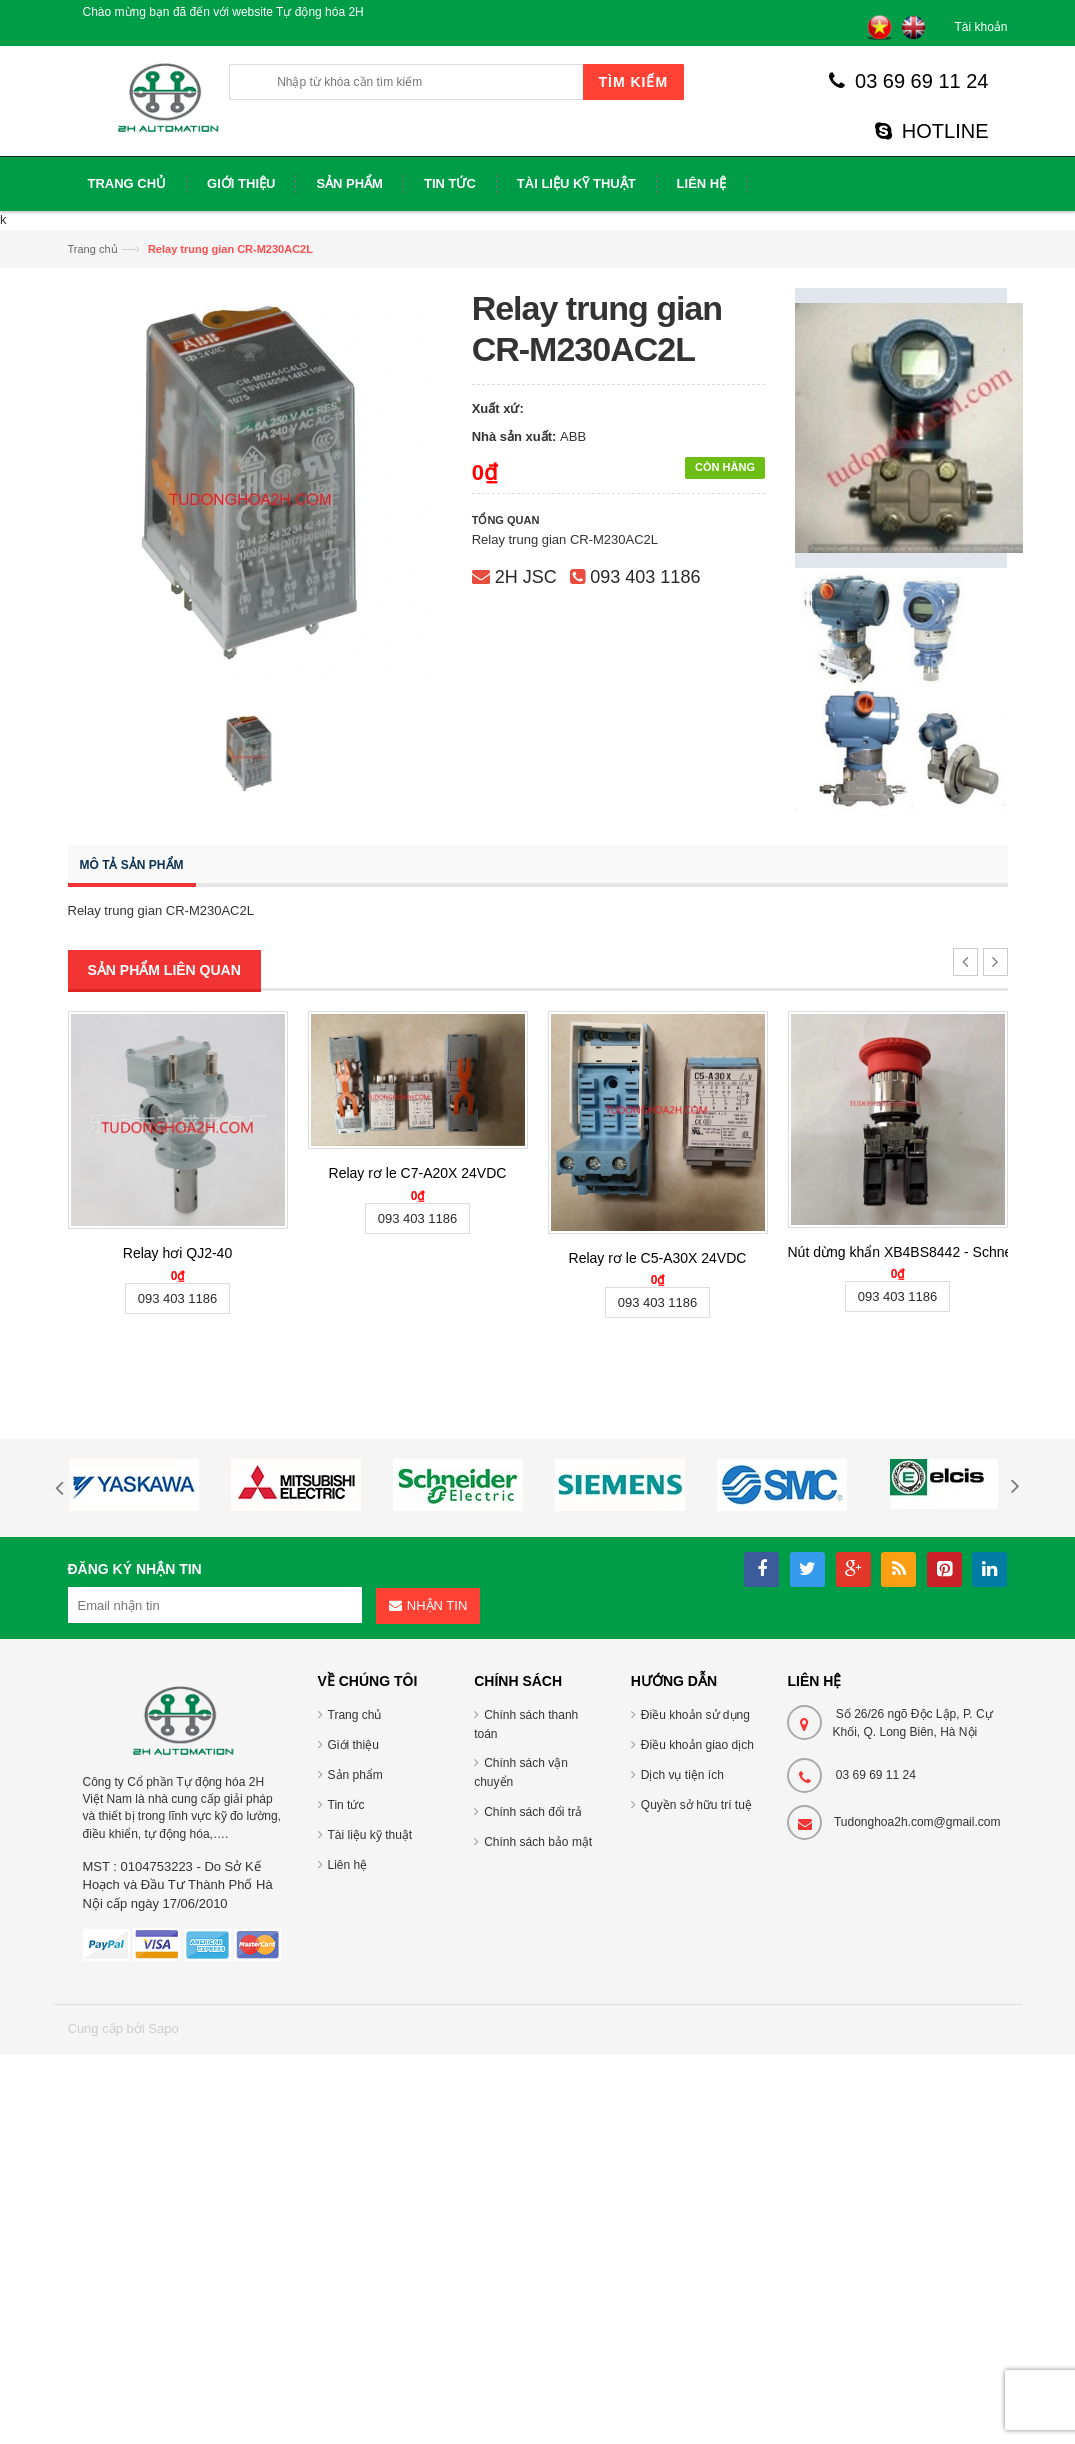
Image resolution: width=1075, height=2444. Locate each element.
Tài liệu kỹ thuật (370, 1835)
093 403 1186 (645, 577)
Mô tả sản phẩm (132, 865)
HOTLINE (932, 131)
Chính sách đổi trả (533, 1812)
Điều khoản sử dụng (695, 1715)
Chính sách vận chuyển (521, 1772)
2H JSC (526, 577)
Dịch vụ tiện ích (682, 1775)
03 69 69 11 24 (908, 81)
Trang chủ (93, 249)
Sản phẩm (355, 1775)
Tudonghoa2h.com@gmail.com (917, 1822)
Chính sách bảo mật (538, 1842)
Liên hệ (348, 1865)
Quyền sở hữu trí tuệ (696, 1805)
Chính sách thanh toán (526, 1724)
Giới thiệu (353, 1745)
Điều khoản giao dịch (697, 1745)
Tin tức (346, 1805)
